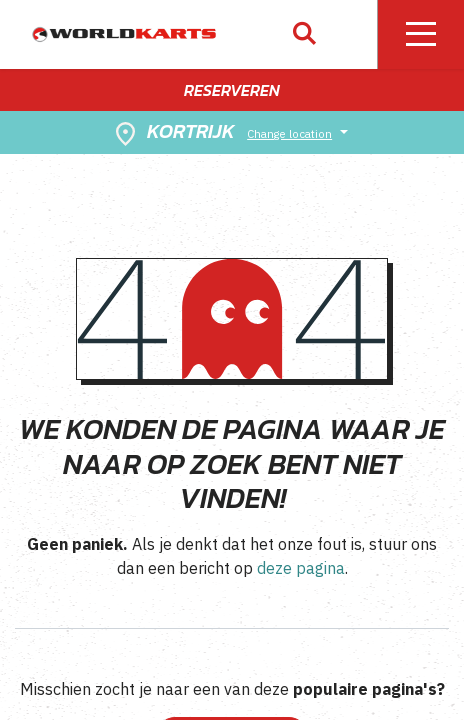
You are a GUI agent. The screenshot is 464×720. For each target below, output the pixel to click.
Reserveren (232, 90)
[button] (304, 34)
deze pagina (301, 568)
